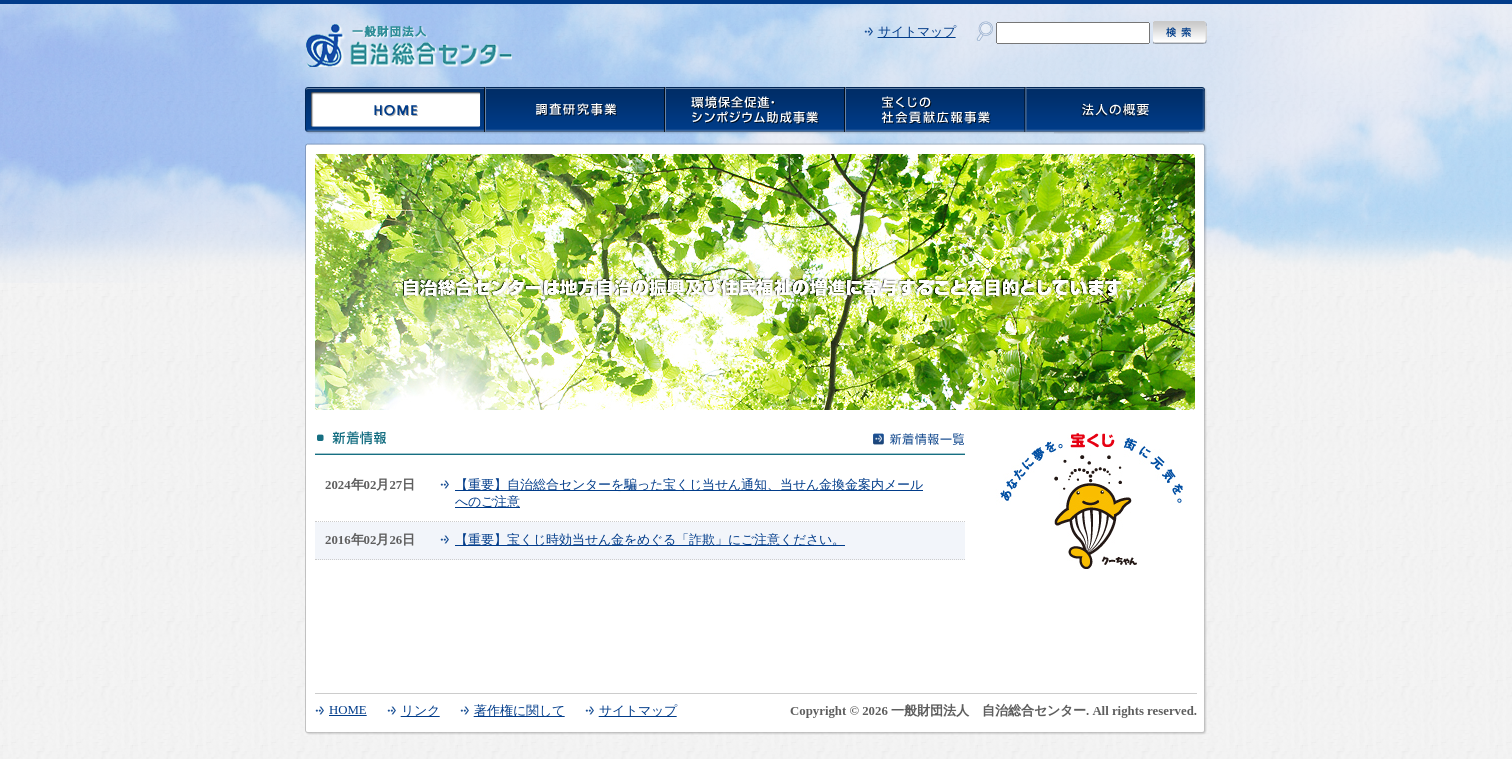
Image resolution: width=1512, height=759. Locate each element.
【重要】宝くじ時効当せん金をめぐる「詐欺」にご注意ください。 (650, 540)
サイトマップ (917, 32)
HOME (348, 710)
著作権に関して (519, 711)
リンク (420, 711)
